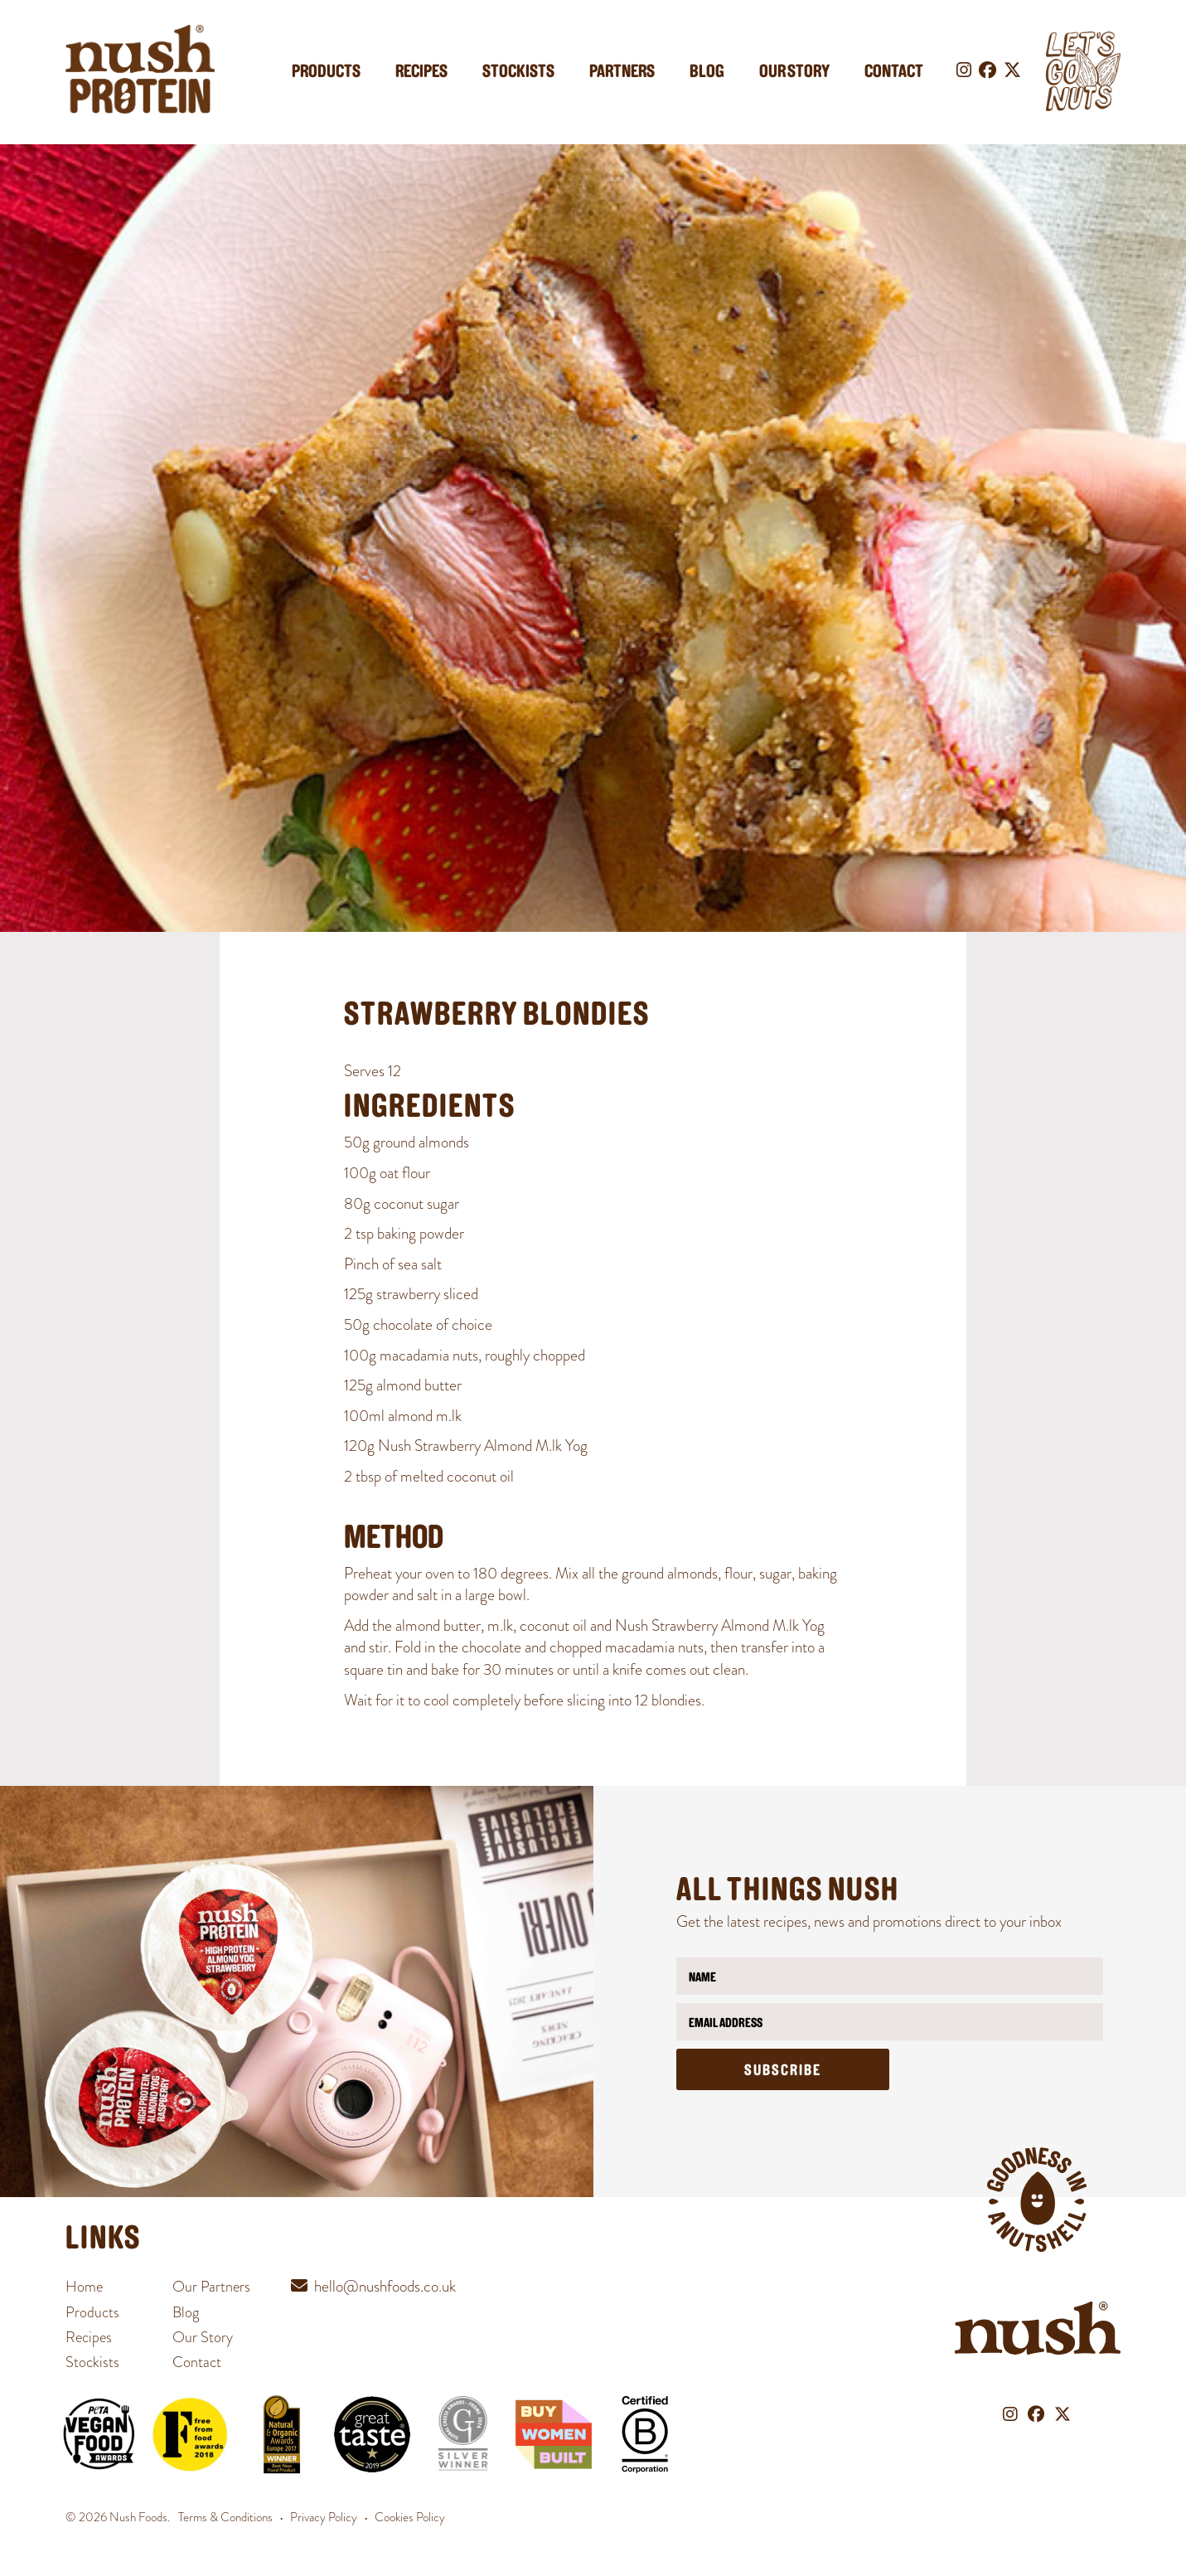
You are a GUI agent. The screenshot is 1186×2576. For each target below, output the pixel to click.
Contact (893, 72)
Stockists (518, 72)
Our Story (794, 72)
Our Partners (211, 2286)
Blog (707, 72)
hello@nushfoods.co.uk (385, 2286)
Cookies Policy (410, 2517)
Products (326, 72)
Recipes (421, 72)
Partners (622, 72)
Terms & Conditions (225, 2517)
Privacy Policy (323, 2517)
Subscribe (782, 2071)
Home (84, 2286)
